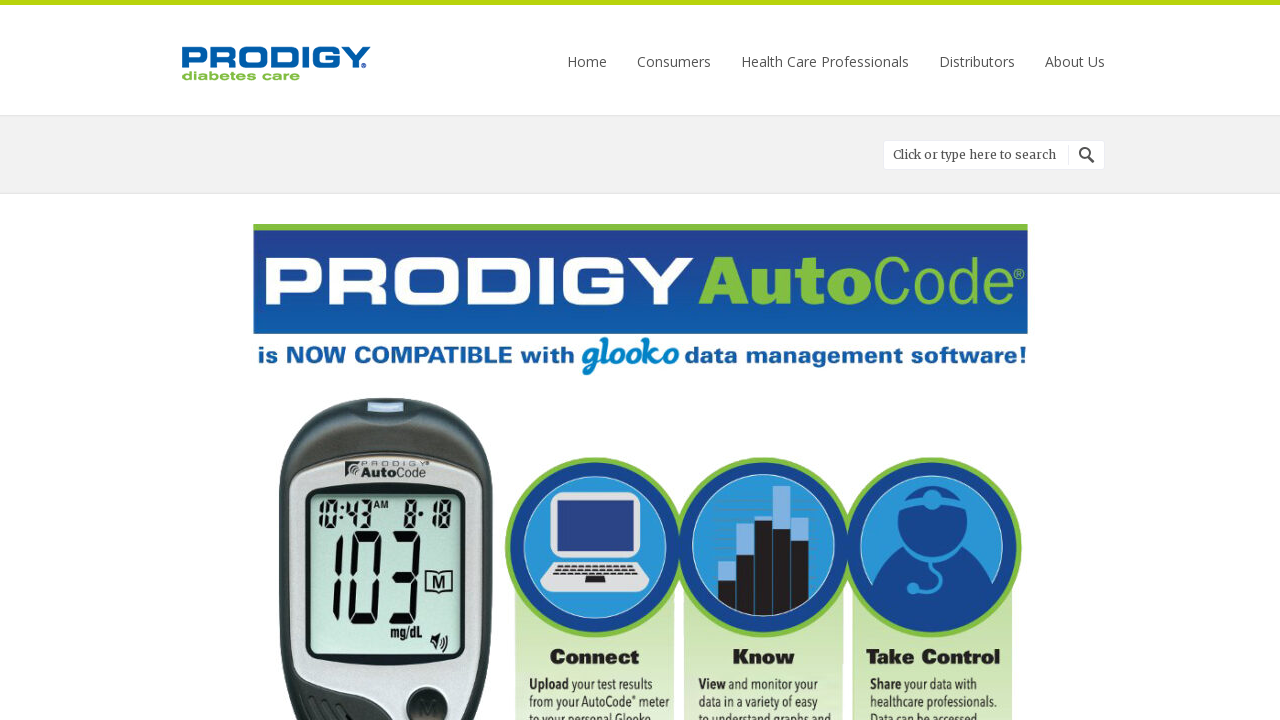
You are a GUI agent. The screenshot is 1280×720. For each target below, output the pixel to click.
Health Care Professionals (825, 62)
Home (587, 62)
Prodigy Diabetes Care (275, 62)
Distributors (977, 62)
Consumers (674, 62)
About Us (1075, 62)
